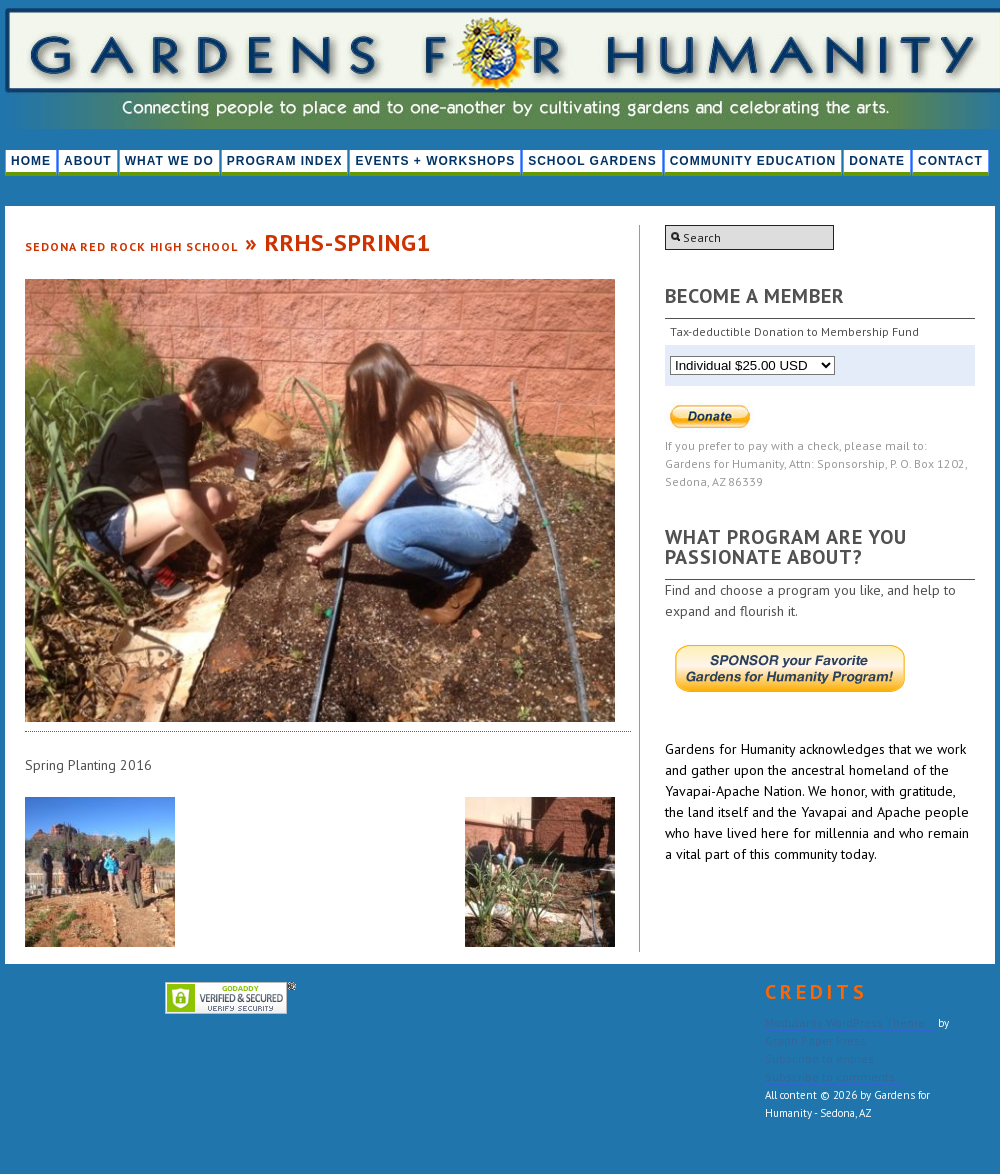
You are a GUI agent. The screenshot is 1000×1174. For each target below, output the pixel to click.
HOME (31, 161)
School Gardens (592, 161)
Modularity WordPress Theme (845, 1022)
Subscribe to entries (819, 1058)
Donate (877, 161)
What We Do (169, 161)
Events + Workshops (435, 161)
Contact (950, 161)
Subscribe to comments (830, 1076)
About (88, 161)
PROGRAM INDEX (285, 161)
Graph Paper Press (815, 1040)
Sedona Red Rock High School (131, 246)
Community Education (753, 161)
